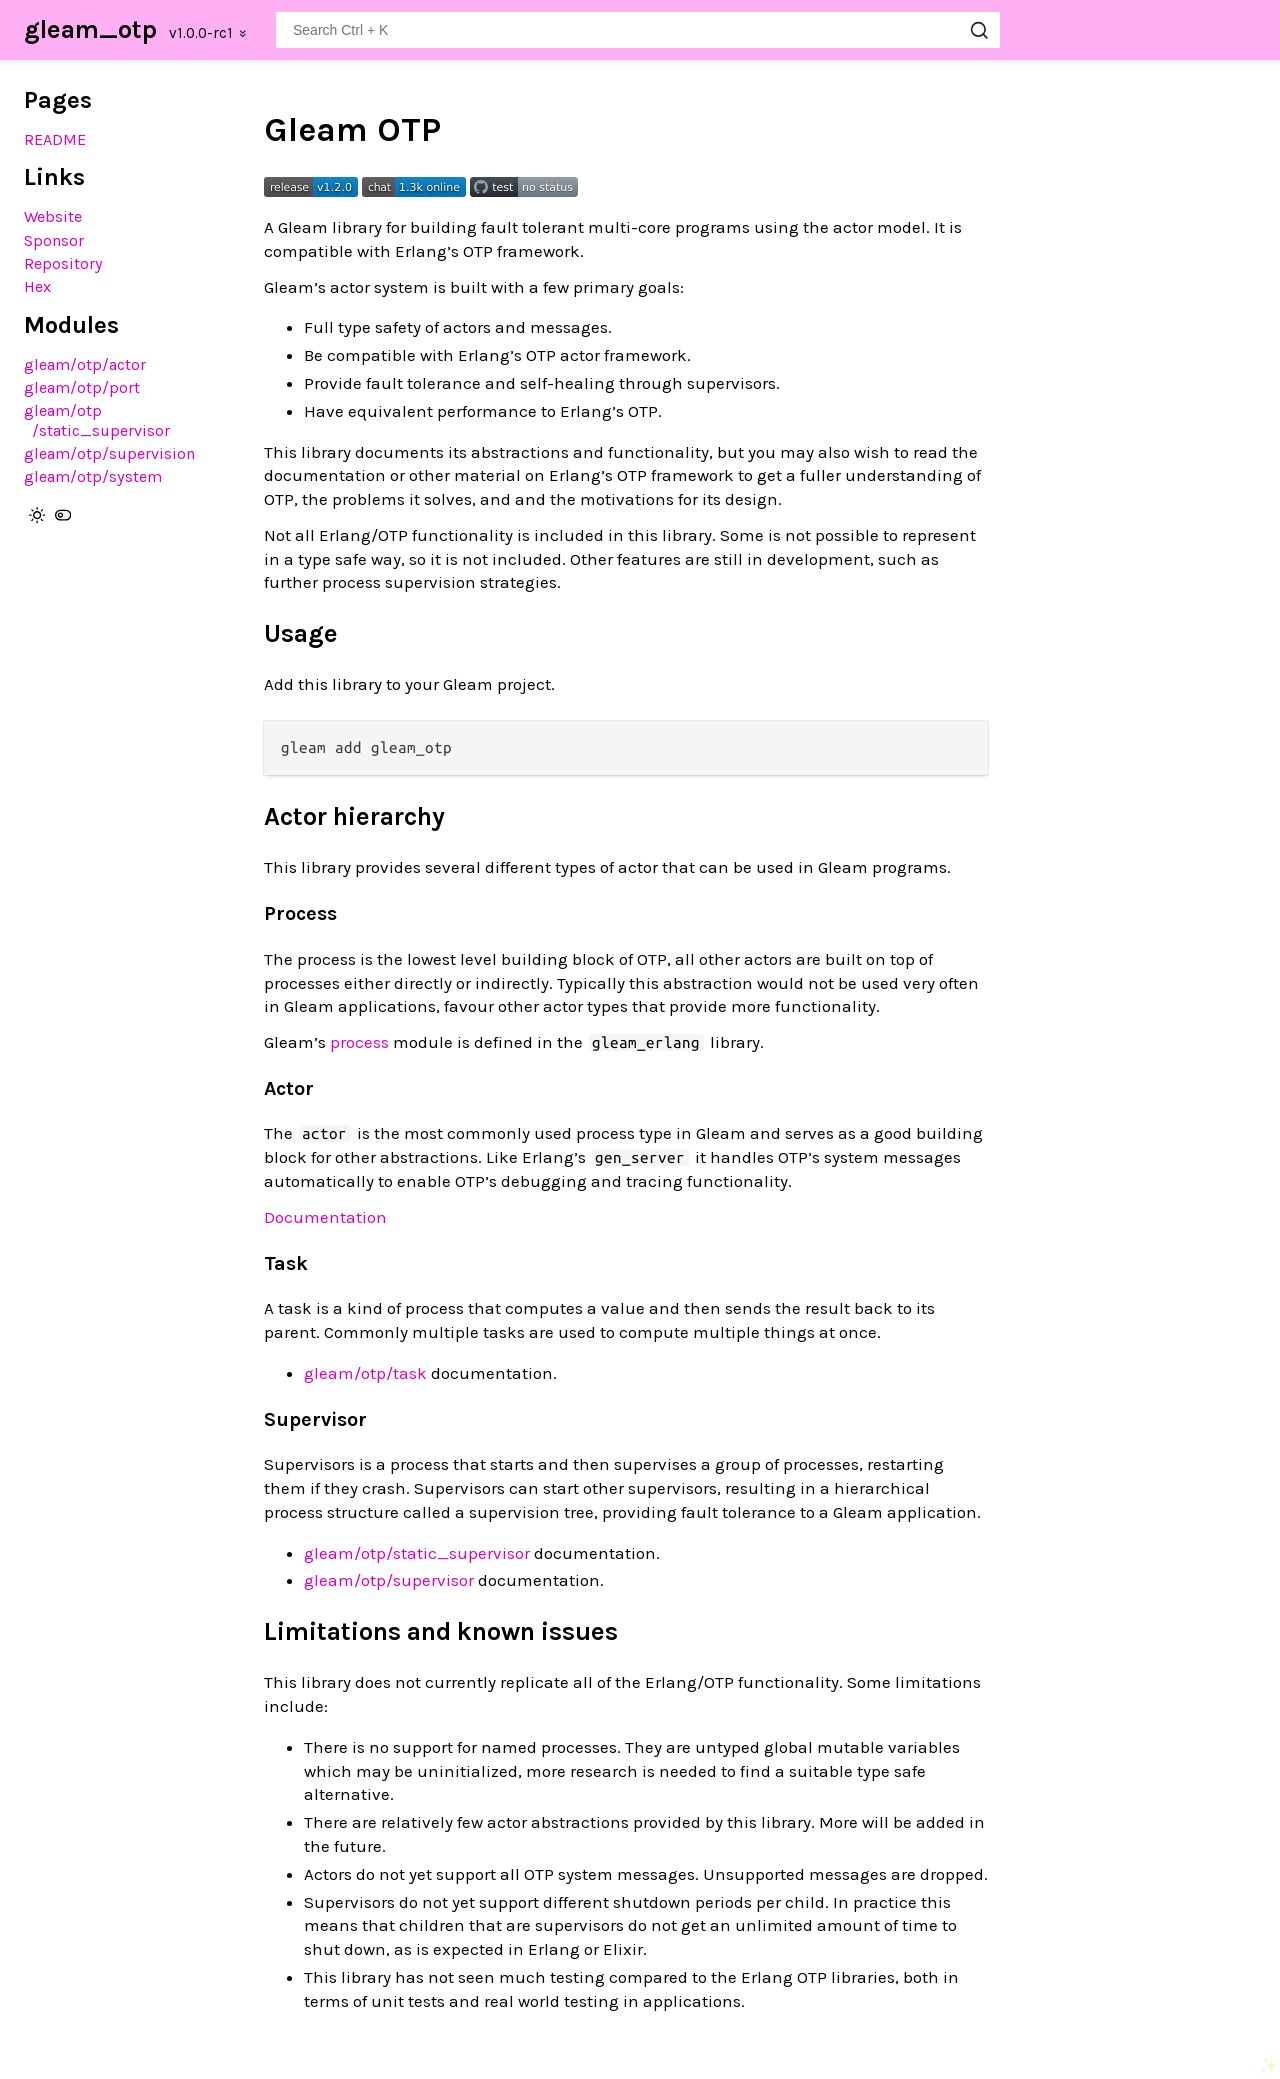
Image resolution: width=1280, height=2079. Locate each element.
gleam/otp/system (93, 476)
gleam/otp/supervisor (389, 1580)
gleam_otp (90, 29)
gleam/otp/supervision (109, 453)
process (359, 1042)
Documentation (325, 1217)
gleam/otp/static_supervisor (97, 420)
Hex (37, 286)
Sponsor (54, 240)
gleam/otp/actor (85, 364)
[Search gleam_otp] (638, 30)
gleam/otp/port (82, 387)
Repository (63, 263)
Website (53, 216)
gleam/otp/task (365, 1373)
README (55, 139)
